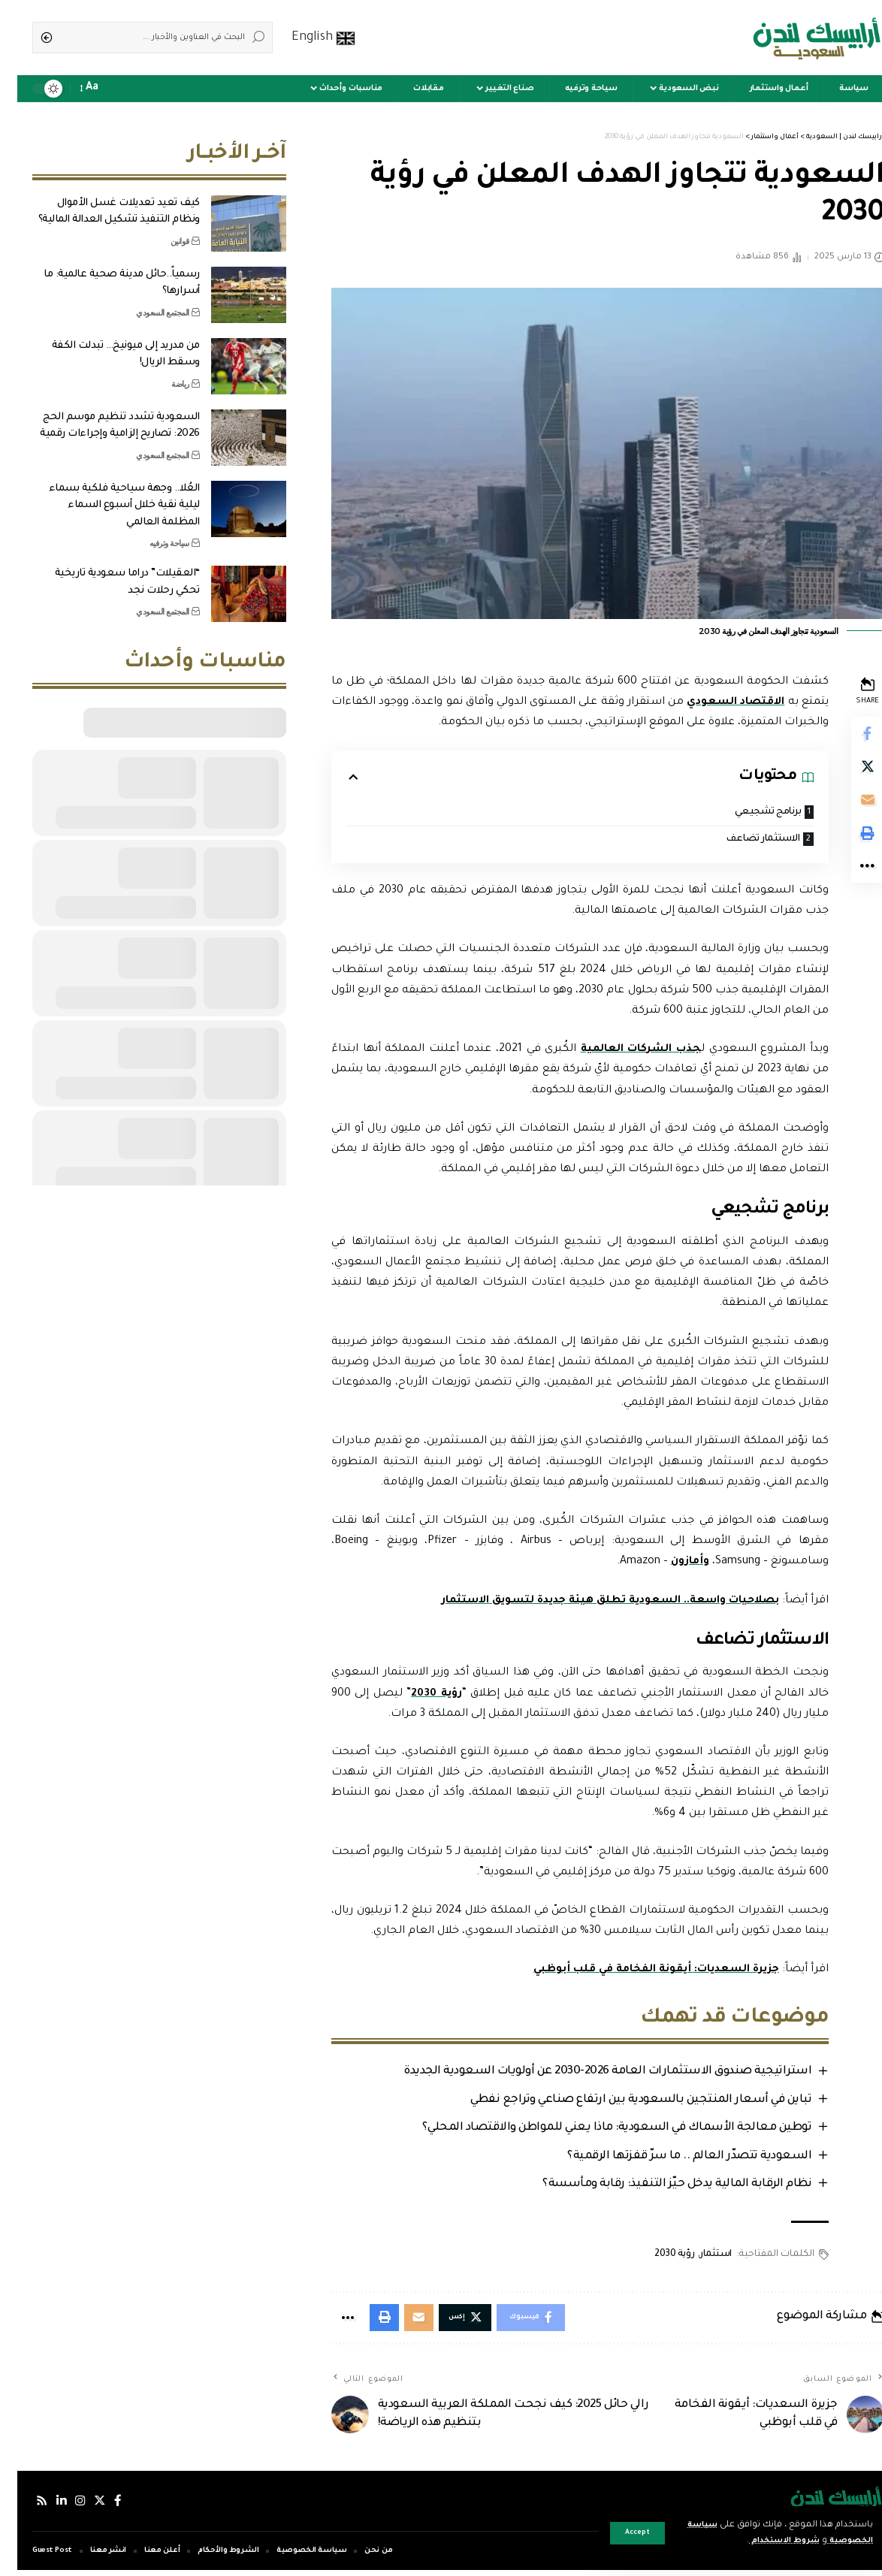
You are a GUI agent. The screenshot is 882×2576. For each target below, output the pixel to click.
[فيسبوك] (103, 2507)
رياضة (163, 372)
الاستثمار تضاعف (740, 840)
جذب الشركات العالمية (620, 1051)
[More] (849, 879)
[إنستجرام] (65, 2507)
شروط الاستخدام (756, 2541)
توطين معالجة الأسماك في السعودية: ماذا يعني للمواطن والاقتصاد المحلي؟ (596, 2130)
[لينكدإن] (45, 2507)
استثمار (695, 2257)
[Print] (849, 843)
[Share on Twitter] (849, 771)
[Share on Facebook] (849, 735)
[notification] (99, 88)
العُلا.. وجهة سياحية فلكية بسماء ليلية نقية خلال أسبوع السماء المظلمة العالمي (107, 494)
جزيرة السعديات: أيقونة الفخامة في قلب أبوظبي (633, 1971)
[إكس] (85, 2507)
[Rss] (25, 2507)
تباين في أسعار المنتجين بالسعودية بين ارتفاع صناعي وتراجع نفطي (619, 2102)
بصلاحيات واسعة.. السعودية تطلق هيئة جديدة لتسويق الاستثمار (585, 1602)
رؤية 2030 (419, 1695)
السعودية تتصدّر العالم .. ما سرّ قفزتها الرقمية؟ (668, 2158)
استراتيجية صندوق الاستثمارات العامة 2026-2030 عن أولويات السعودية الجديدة (586, 2073)
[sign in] (120, 88)
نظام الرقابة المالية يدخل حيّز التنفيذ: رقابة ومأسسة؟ (655, 2187)
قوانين (162, 230)
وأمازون (669, 1563)
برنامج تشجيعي (746, 812)
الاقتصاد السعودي (706, 702)
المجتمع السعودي (145, 301)
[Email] (849, 807)
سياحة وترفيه (152, 532)
